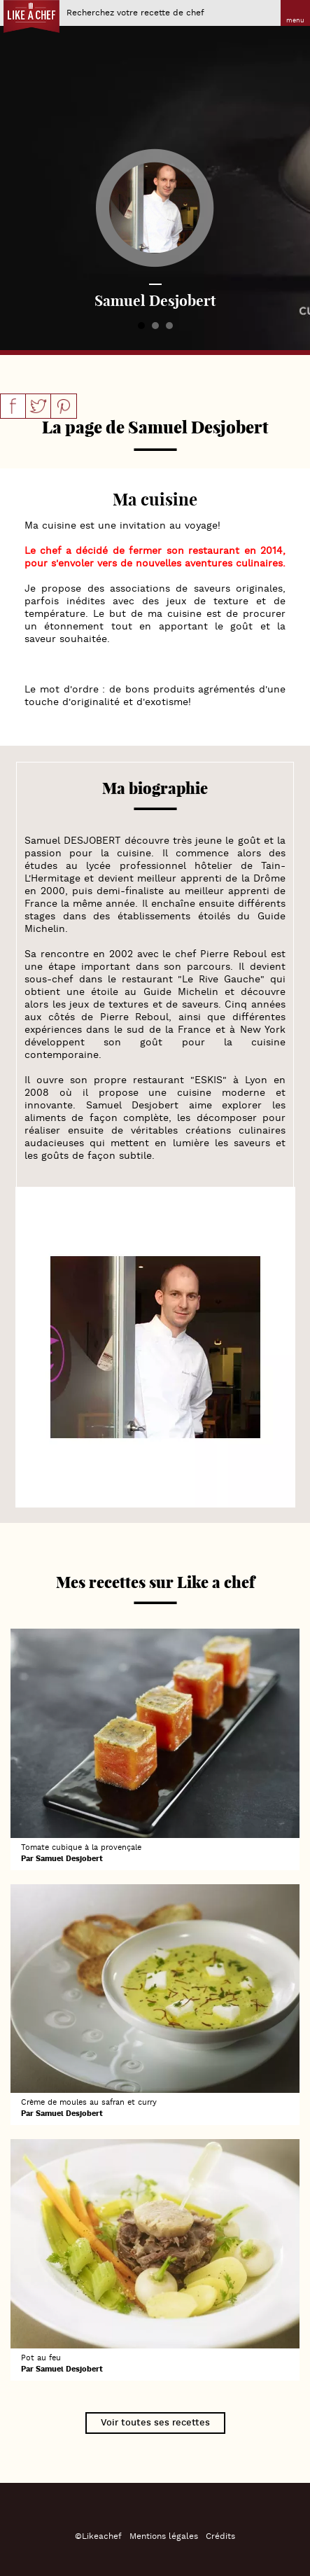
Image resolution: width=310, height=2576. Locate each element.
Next (292, 175)
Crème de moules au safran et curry (89, 2103)
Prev (18, 175)
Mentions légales (163, 2536)
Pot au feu (41, 2358)
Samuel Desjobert (69, 1859)
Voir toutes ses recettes (155, 2423)
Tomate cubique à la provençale (81, 1848)
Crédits (220, 2536)
